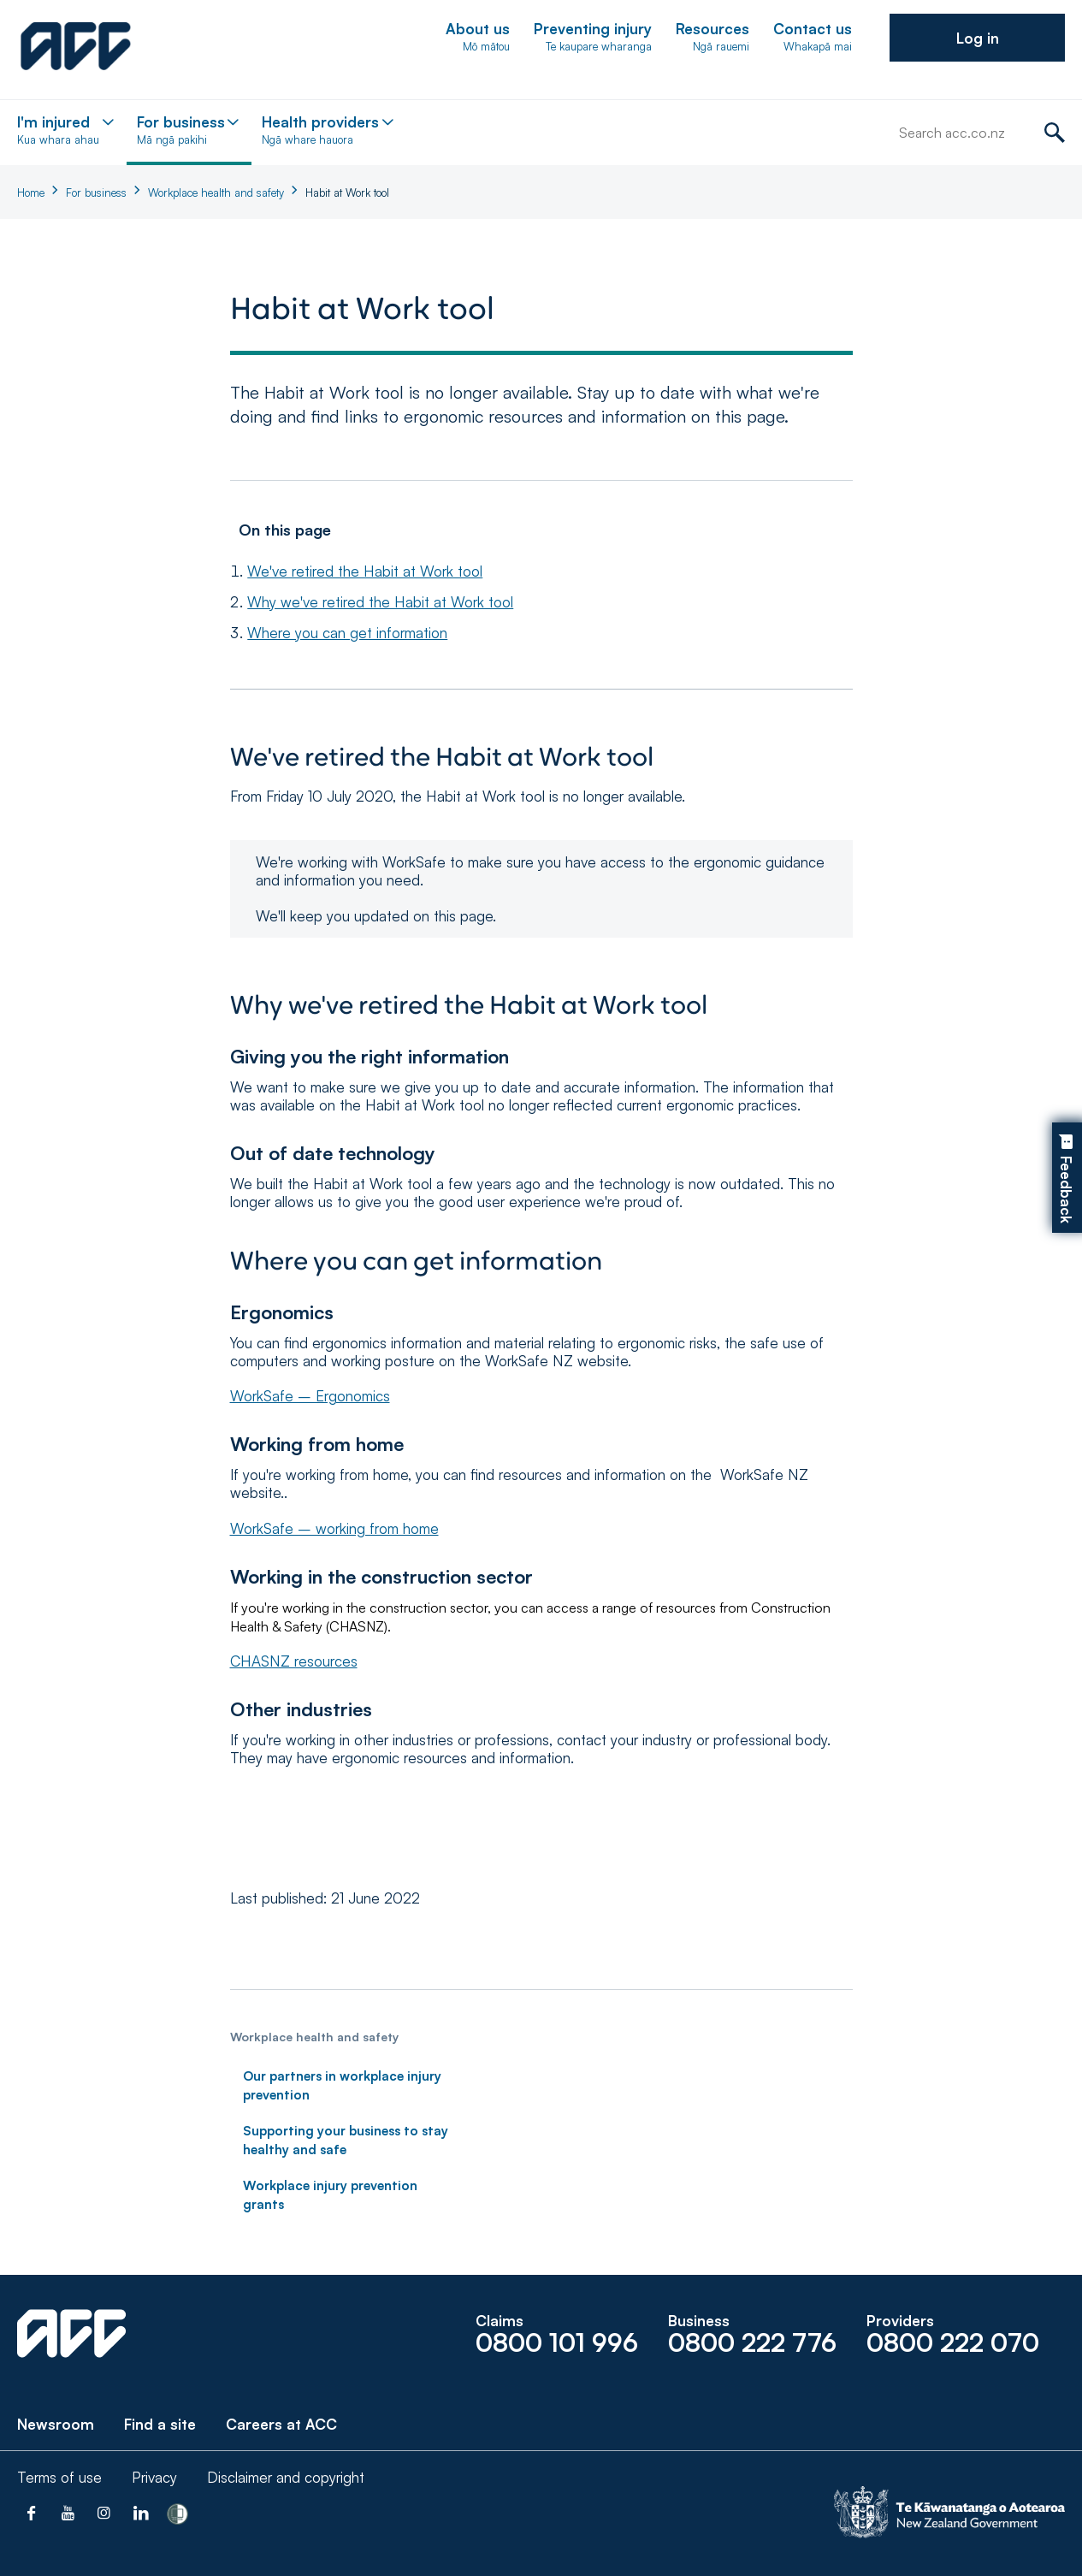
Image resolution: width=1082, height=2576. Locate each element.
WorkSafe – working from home (334, 1528)
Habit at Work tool (347, 192)
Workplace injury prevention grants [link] (330, 2194)
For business (96, 192)
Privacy (154, 2477)
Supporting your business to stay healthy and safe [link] (345, 2140)
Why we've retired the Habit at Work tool (380, 602)
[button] (977, 38)
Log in (977, 38)
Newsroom (55, 2424)
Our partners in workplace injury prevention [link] (342, 2085)
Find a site (160, 2424)
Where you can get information (347, 633)
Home (30, 192)
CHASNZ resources (294, 1661)
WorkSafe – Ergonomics (310, 1396)
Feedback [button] (1066, 1189)
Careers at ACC (281, 2424)
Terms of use (59, 2477)
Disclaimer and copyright (285, 2477)
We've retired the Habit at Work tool (364, 571)
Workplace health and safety (216, 192)
